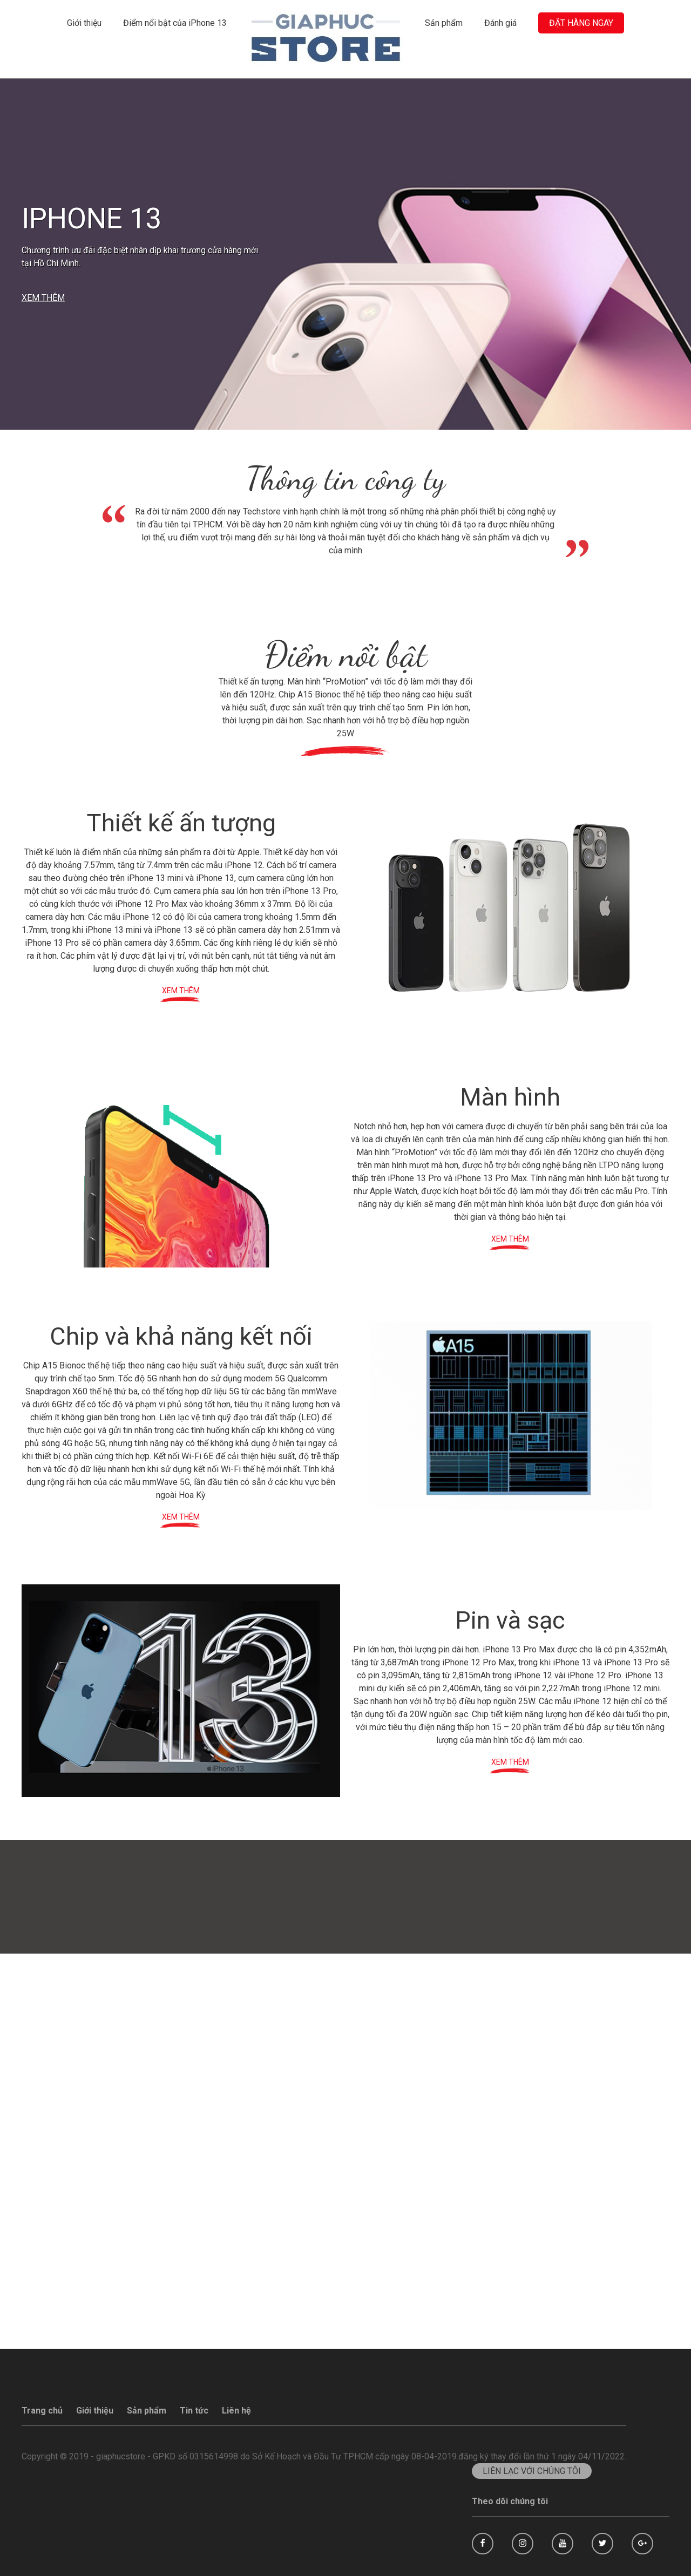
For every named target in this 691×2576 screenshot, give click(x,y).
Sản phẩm (444, 23)
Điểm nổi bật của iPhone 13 (175, 23)
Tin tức (194, 2410)
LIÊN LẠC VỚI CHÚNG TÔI (532, 2471)
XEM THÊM (43, 298)
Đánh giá (500, 23)
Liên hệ (236, 2410)
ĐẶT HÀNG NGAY (581, 23)
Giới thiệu (84, 23)
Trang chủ (42, 2410)
